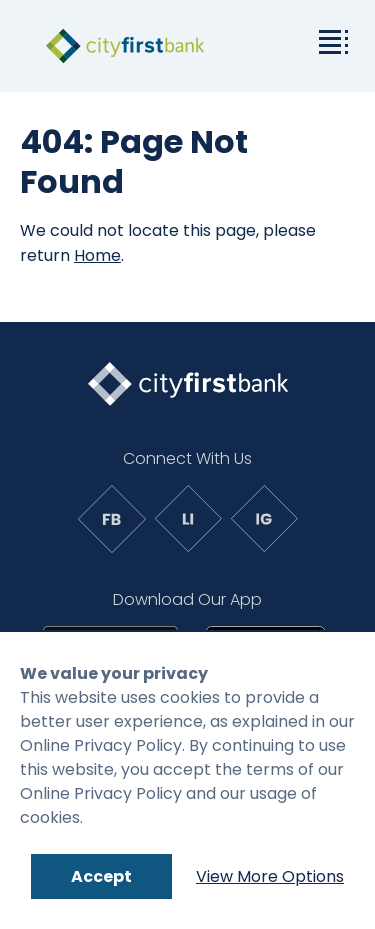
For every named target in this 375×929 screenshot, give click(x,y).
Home (97, 255)
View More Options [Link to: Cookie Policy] (270, 876)
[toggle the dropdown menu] (330, 40)
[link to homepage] (125, 46)
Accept (101, 876)
